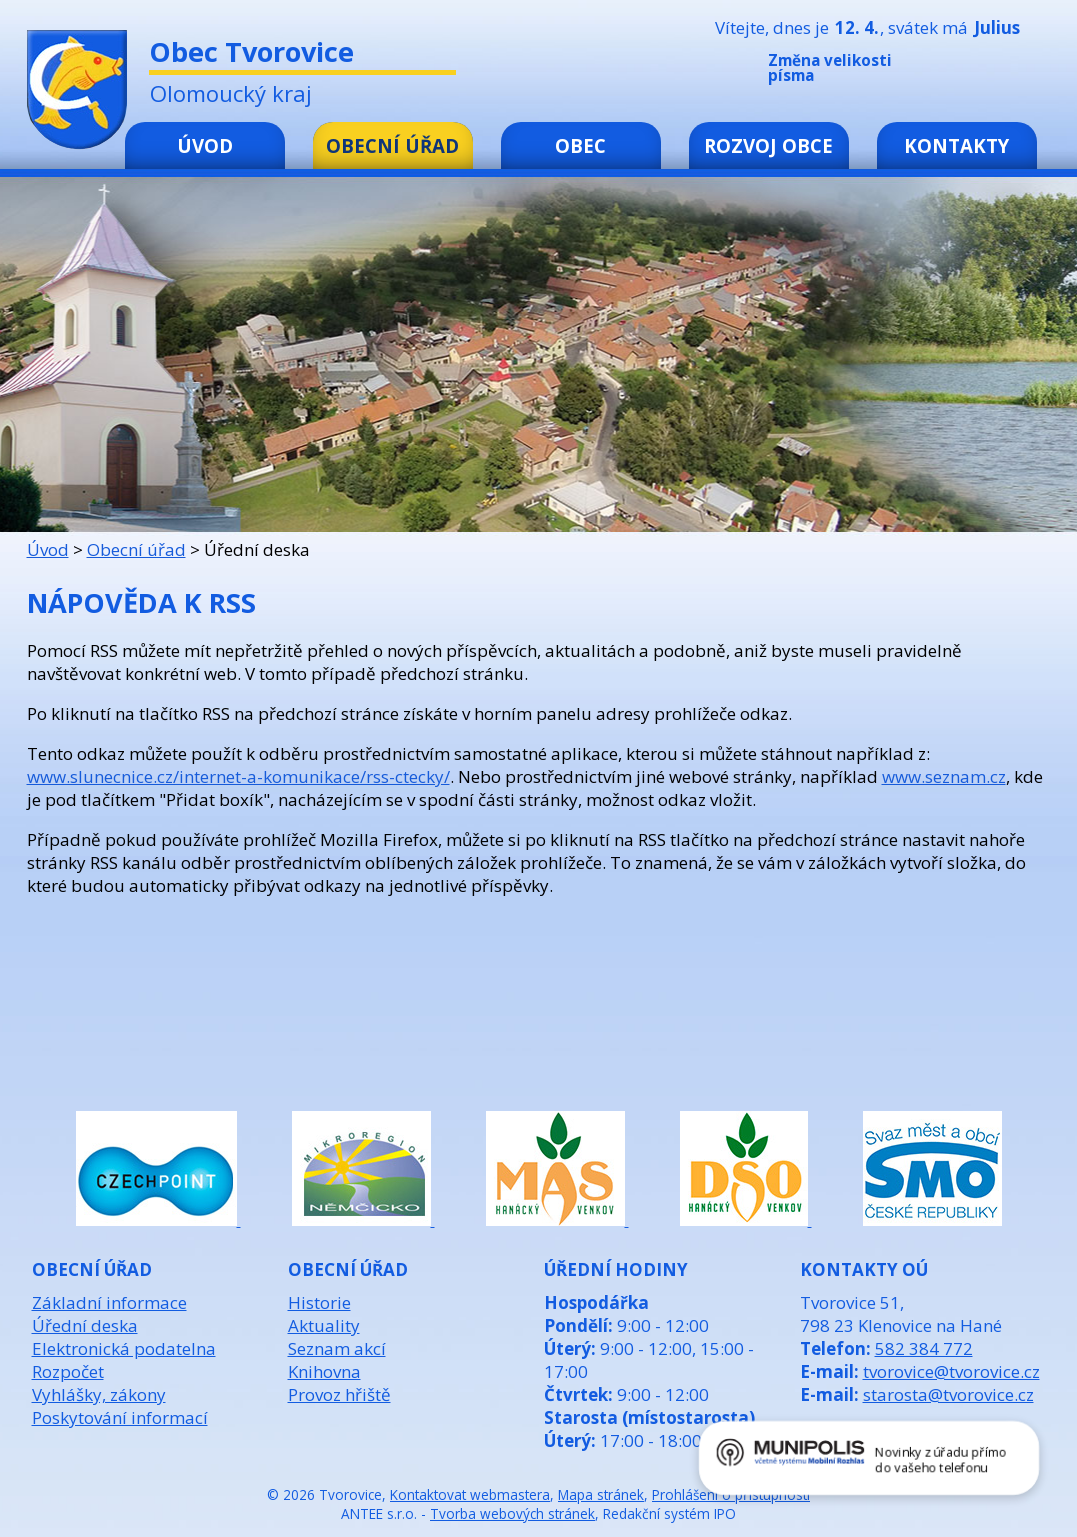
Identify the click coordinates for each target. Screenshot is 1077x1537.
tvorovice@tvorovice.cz (951, 1371)
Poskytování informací (120, 1417)
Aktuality (324, 1325)
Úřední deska (85, 1325)
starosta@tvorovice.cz (948, 1394)
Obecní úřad (392, 145)
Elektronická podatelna (124, 1348)
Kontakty (956, 145)
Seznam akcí (337, 1348)
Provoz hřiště (339, 1394)
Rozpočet (68, 1371)
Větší (1012, 72)
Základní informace (109, 1302)
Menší (952, 72)
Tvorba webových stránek (512, 1513)
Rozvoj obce (768, 145)
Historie (319, 1302)
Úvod (205, 145)
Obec (580, 145)
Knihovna (324, 1371)
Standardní (982, 72)
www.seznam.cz (944, 776)
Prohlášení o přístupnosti (731, 1494)
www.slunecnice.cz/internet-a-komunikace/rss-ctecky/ (238, 776)
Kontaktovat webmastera (470, 1494)
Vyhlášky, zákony (99, 1394)
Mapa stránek (601, 1494)
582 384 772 (924, 1348)
